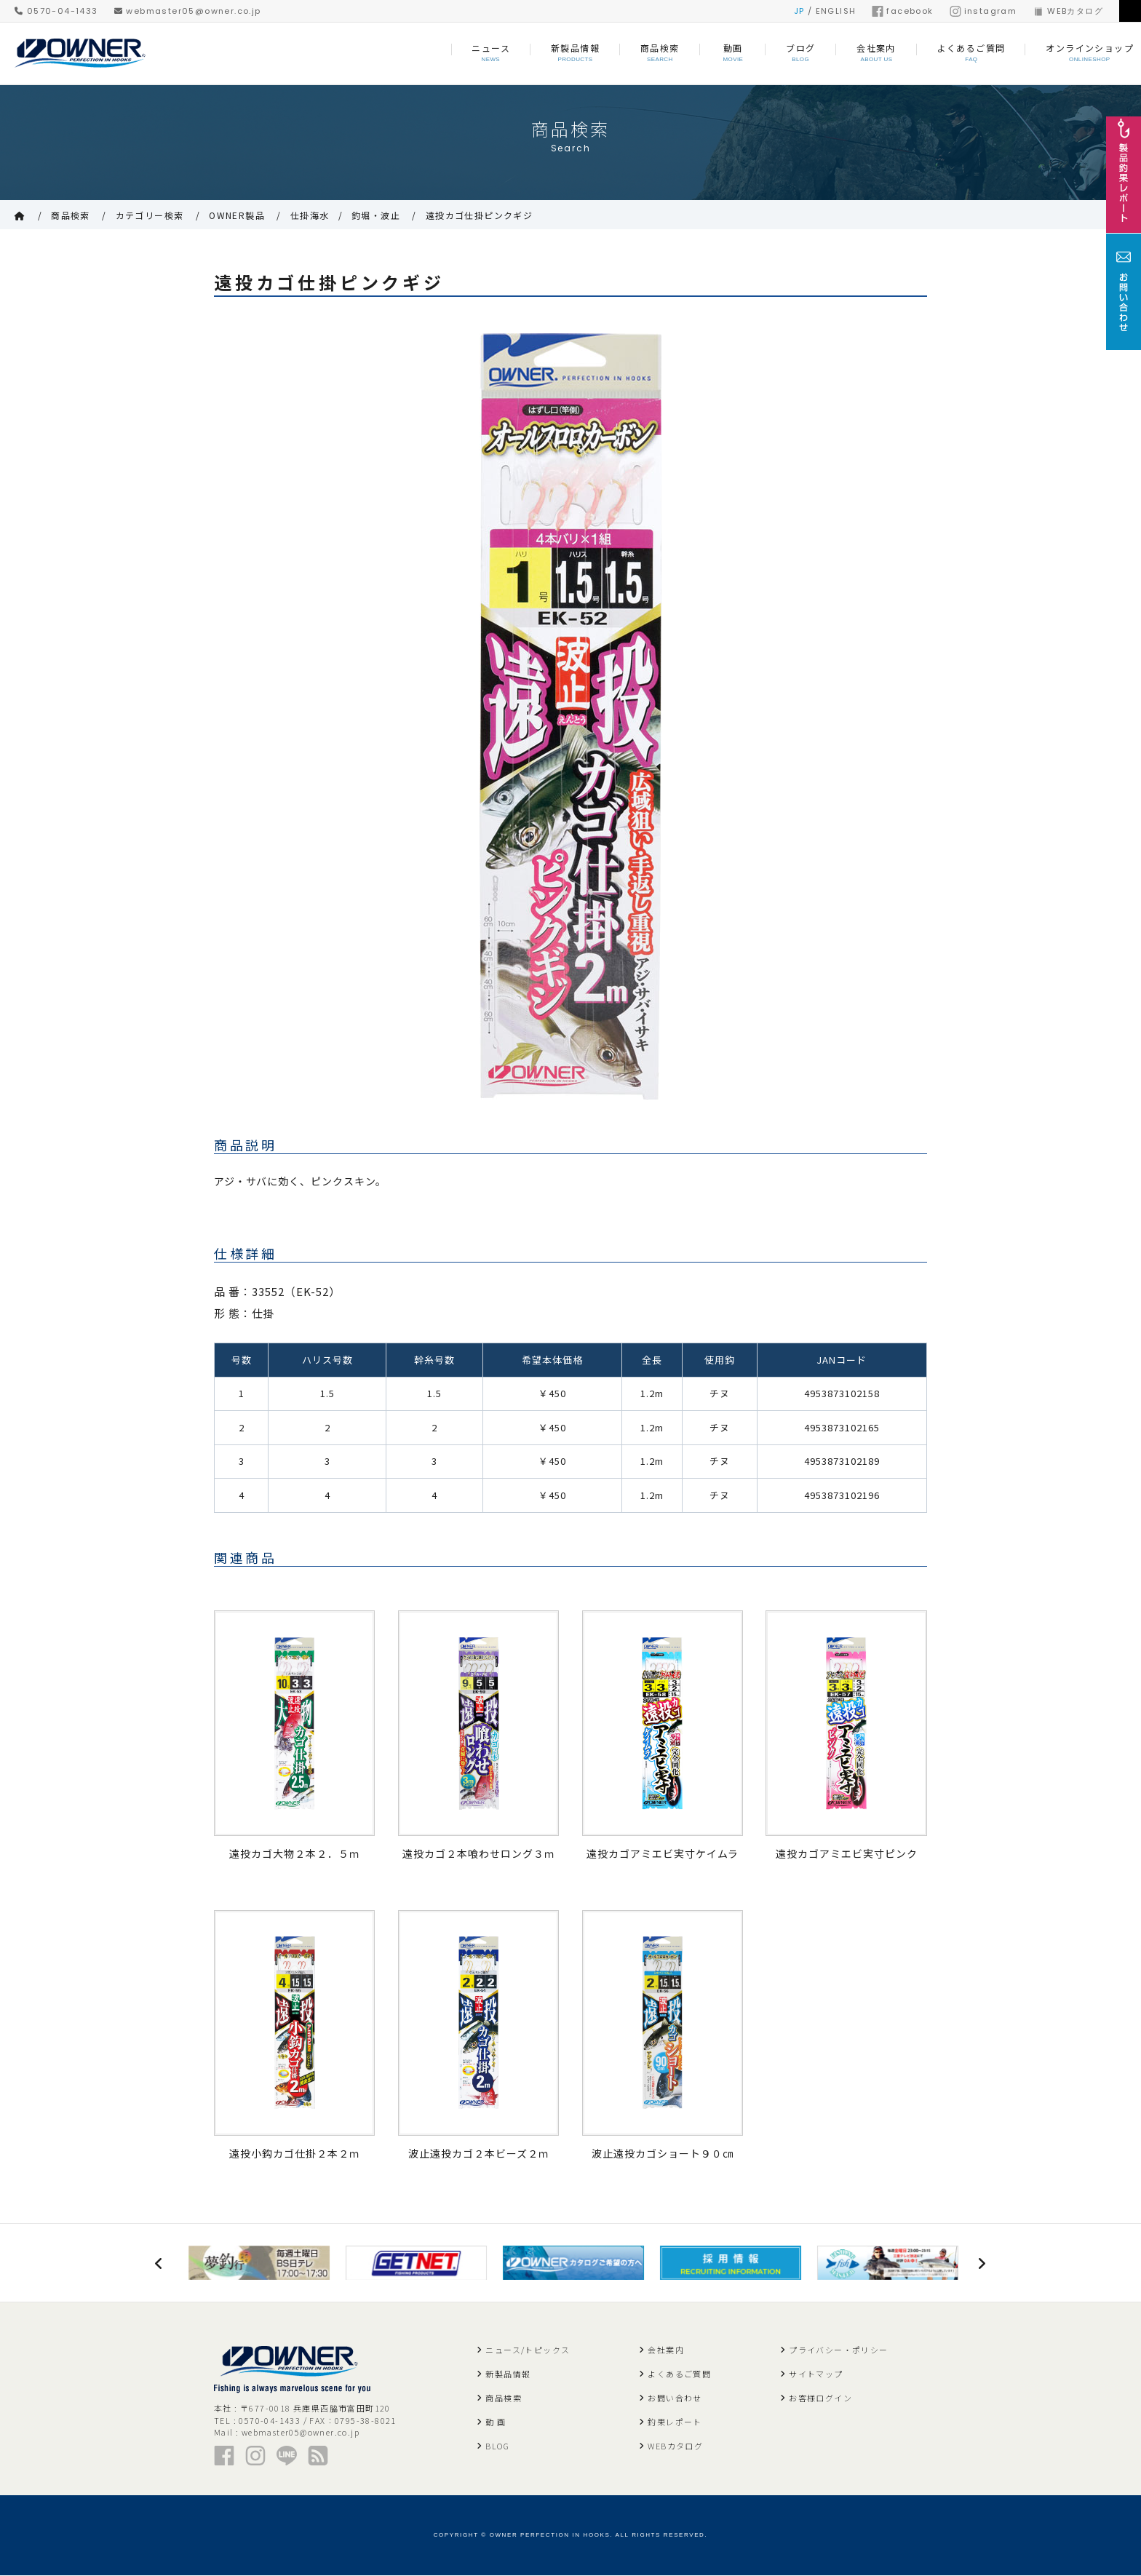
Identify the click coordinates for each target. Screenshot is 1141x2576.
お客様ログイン (820, 2398)
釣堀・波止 (375, 215)
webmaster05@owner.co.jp (187, 11)
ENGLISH (836, 11)
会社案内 (666, 2350)
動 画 (495, 2422)
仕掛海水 (310, 215)
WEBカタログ (1068, 11)
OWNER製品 (237, 215)
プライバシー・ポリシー (838, 2350)
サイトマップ (816, 2374)
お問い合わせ (674, 2398)
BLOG (497, 2446)
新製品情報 (507, 2374)
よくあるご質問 (679, 2374)
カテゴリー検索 (150, 215)
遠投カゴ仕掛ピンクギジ (479, 215)
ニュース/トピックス (527, 2350)
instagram (983, 11)
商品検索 (70, 215)
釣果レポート (674, 2422)
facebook (902, 11)
